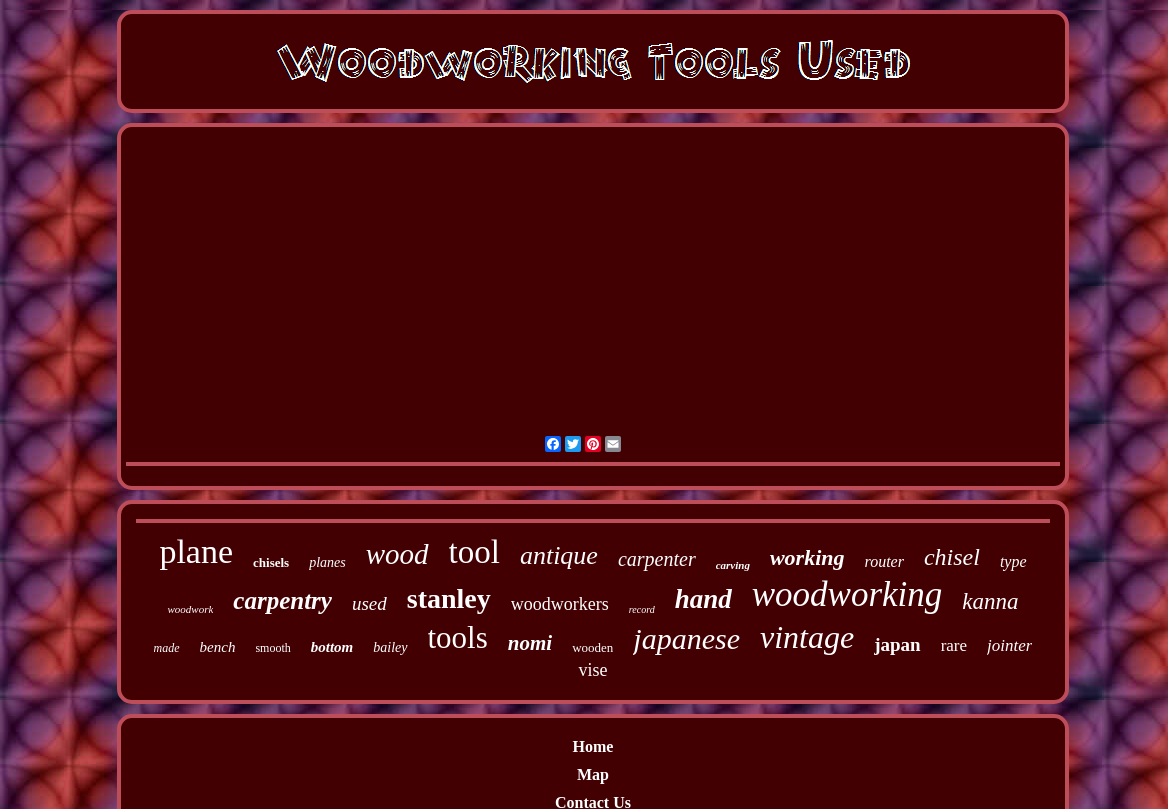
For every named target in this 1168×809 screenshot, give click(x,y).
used (369, 603)
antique (559, 555)
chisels (271, 562)
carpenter (657, 559)
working (807, 557)
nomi (530, 643)
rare (954, 645)
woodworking (847, 594)
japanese (686, 638)
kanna (990, 601)
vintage (807, 637)
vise (592, 670)
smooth (272, 648)
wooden (592, 647)
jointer (1009, 645)
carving (733, 565)
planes (327, 562)
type (1013, 561)
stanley (449, 598)
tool (474, 552)
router (884, 561)
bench (218, 647)
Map (593, 774)
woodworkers (560, 604)
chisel (952, 557)
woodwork (190, 609)
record (642, 609)
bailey (390, 647)
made (167, 648)
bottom (332, 647)
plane (196, 551)
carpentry (282, 600)
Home (593, 746)
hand (703, 599)
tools (458, 637)
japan (897, 644)
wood (397, 554)
